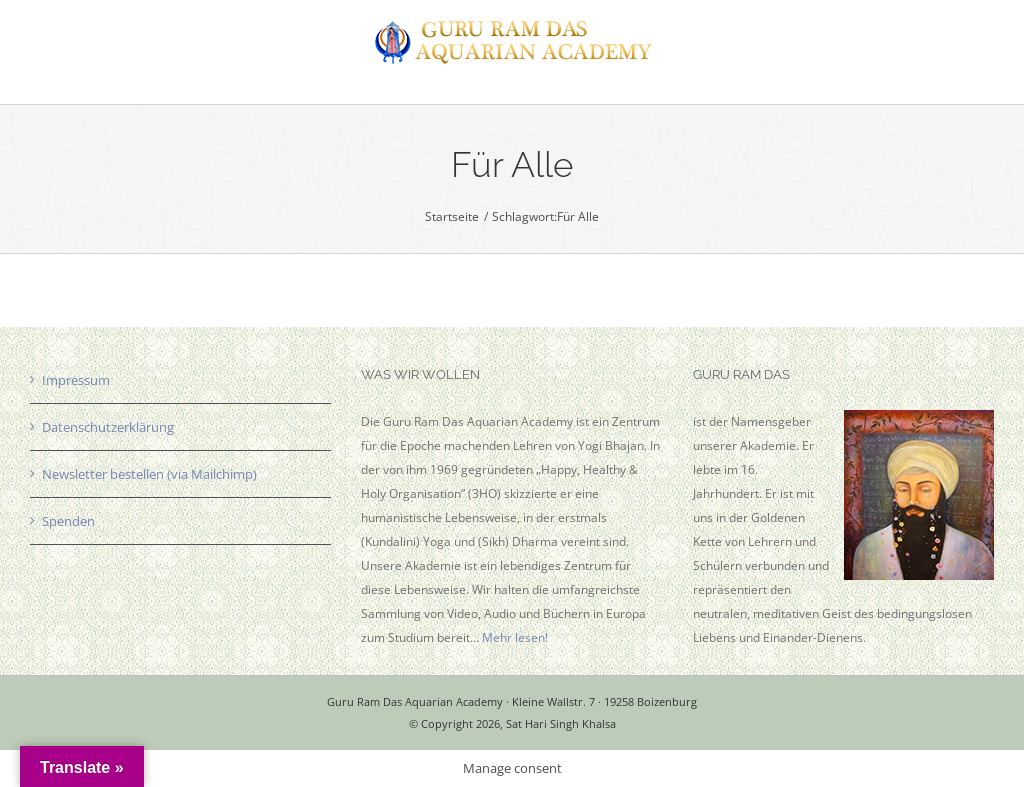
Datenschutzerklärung (108, 427)
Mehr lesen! (515, 637)
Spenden (68, 521)
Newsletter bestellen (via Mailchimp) (149, 474)
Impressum (76, 380)
